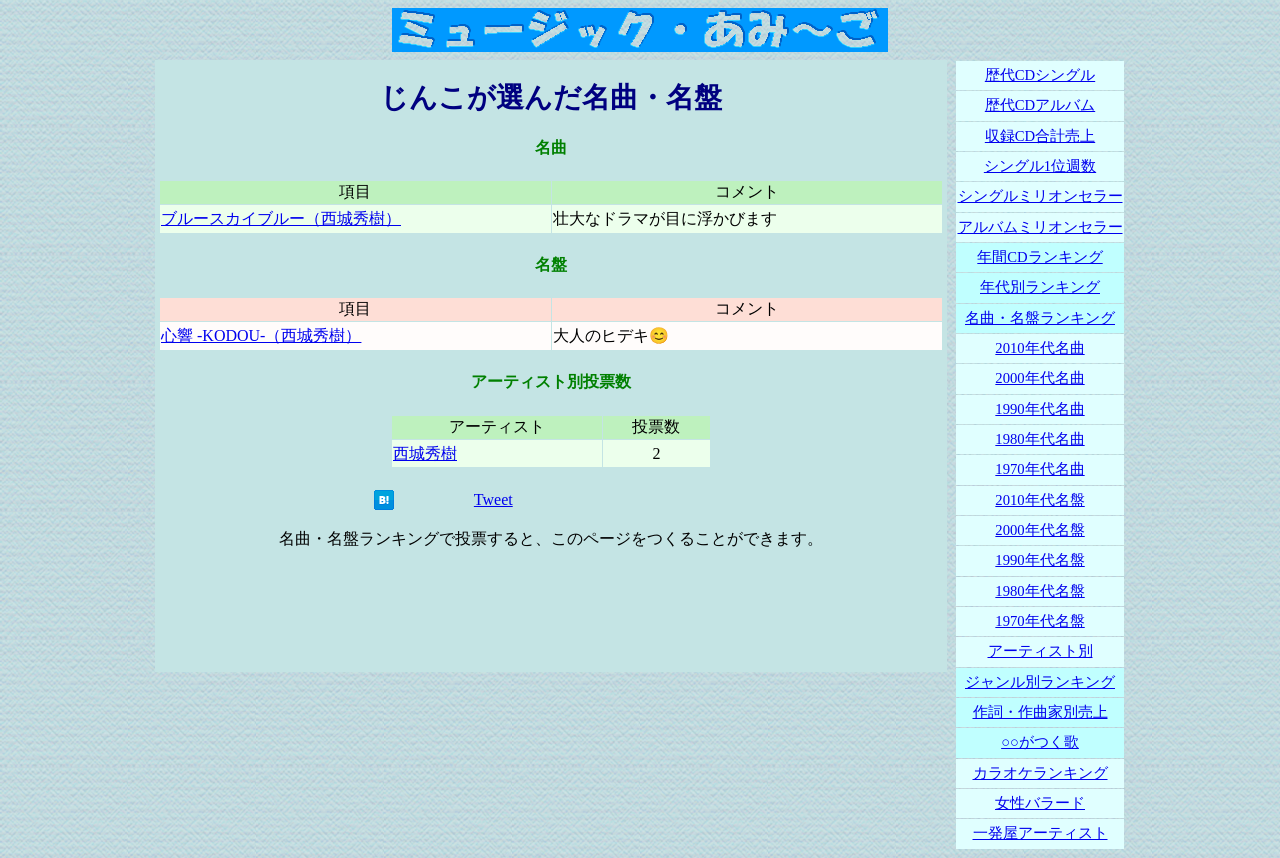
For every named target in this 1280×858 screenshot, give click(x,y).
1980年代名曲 (1039, 439)
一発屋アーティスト (1040, 833)
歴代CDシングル (1040, 75)
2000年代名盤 (1039, 530)
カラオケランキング (1040, 773)
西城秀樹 (425, 453)
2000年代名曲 (1039, 378)
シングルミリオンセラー (1040, 196)
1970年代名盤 (1039, 621)
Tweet (493, 499)
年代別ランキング (1040, 287)
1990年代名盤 (1039, 560)
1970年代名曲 (1039, 469)
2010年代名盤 (1039, 500)
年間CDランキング (1039, 257)
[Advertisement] (551, 611)
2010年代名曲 (1039, 348)
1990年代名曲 (1039, 409)
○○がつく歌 (1040, 742)
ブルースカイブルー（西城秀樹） (281, 218)
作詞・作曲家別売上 (1040, 712)
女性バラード (1040, 803)
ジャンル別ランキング (1040, 682)
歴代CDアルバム (1040, 105)
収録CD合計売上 (1040, 136)
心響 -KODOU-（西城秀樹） (261, 335)
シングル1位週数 (1040, 166)
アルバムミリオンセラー (1040, 227)
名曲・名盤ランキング (1040, 318)
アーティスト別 (1040, 651)
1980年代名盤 (1039, 591)
